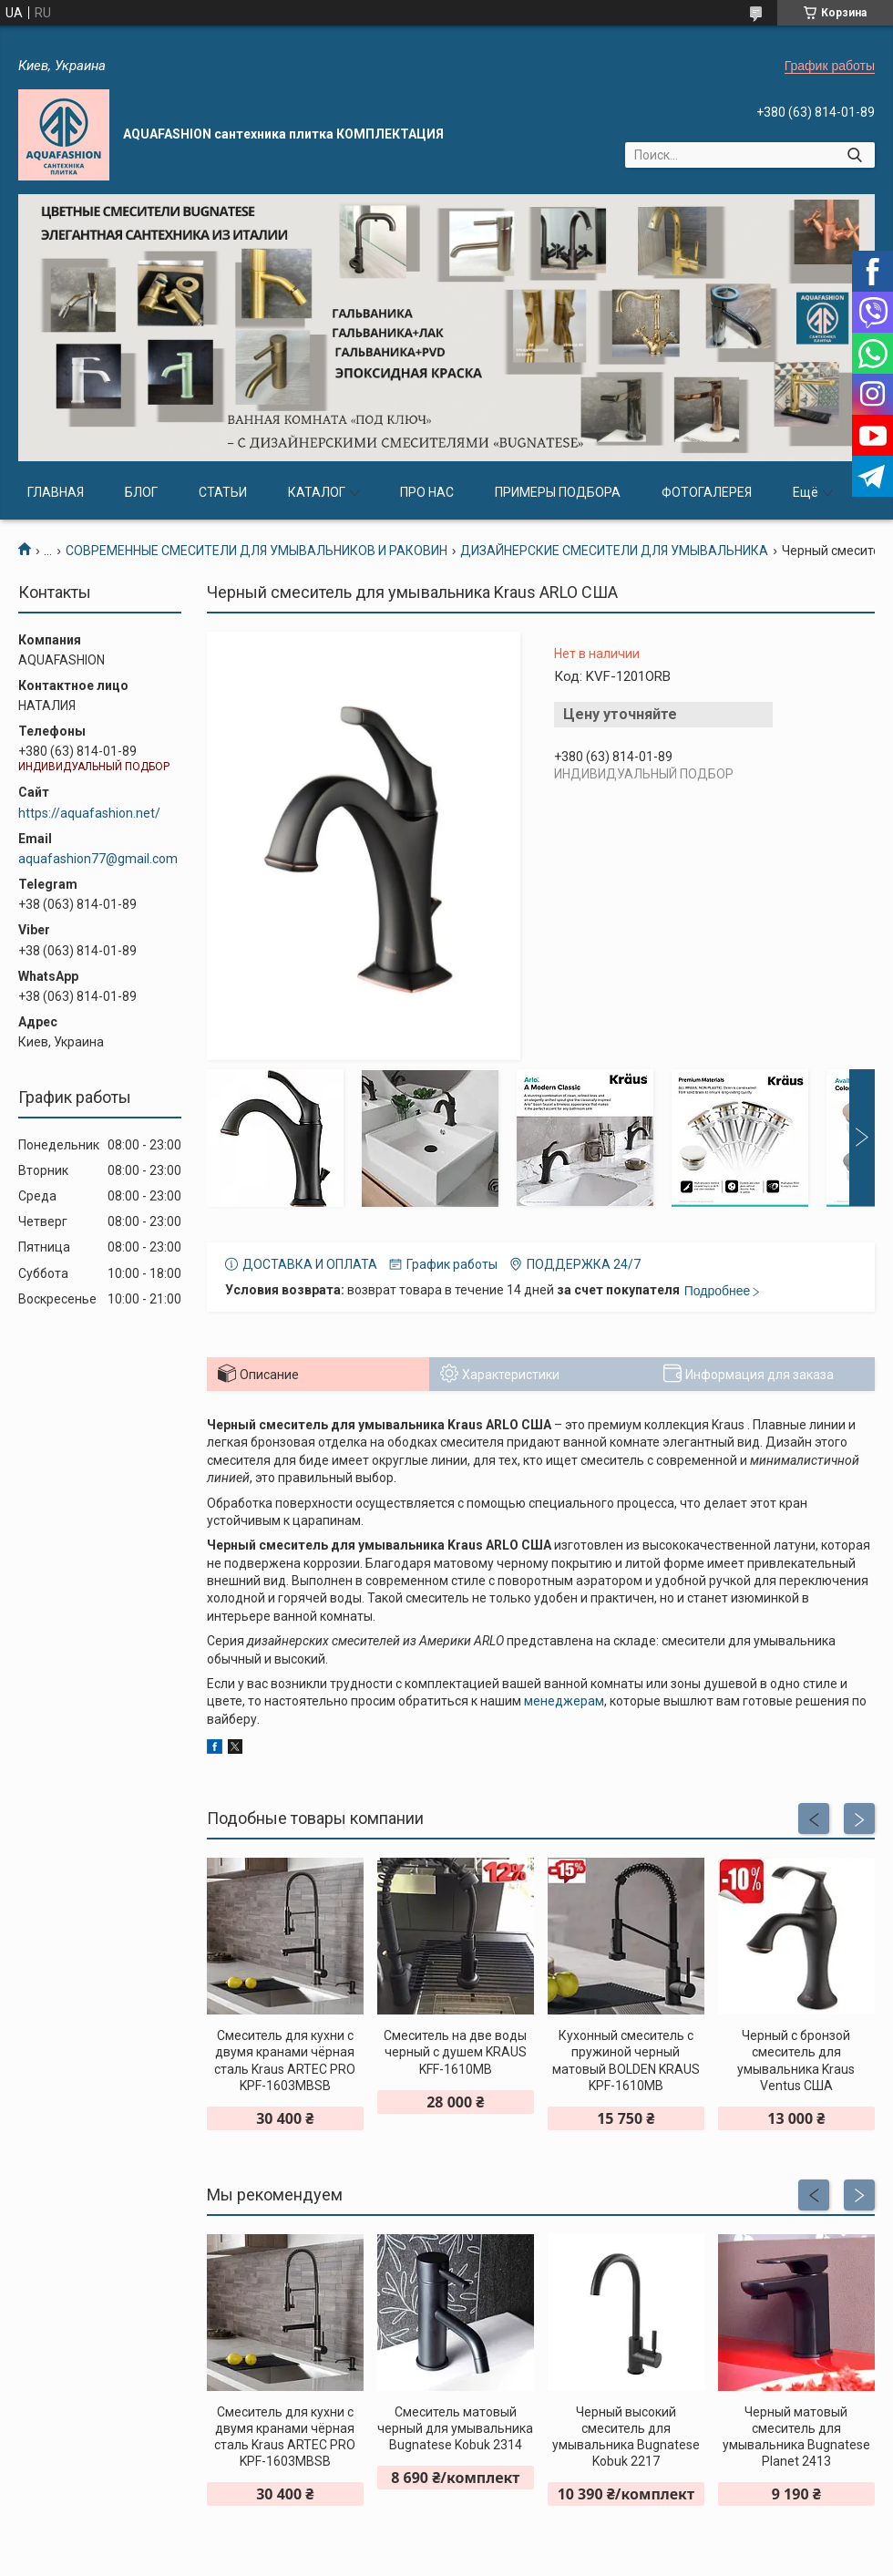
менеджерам (564, 1701)
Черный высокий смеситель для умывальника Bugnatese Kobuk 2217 (626, 2437)
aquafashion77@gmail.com (98, 858)
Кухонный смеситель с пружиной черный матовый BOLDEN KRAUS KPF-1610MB (626, 2060)
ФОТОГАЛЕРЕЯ (707, 492)
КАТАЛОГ (316, 492)
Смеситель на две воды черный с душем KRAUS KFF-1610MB (455, 2052)
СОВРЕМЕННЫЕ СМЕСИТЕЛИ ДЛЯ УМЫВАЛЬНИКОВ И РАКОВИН (256, 550)
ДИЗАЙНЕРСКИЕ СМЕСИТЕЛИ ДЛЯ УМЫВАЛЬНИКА (614, 550)
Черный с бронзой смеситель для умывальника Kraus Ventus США (796, 2060)
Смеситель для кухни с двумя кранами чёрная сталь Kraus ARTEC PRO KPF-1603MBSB (284, 2060)
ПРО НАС (427, 492)
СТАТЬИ (223, 492)
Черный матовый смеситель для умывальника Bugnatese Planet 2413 (796, 2437)
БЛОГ (141, 492)
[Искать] (854, 155)
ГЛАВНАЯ (55, 492)
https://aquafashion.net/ (89, 813)
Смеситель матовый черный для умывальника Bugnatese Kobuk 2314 (455, 2428)
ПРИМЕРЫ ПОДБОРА (558, 492)
